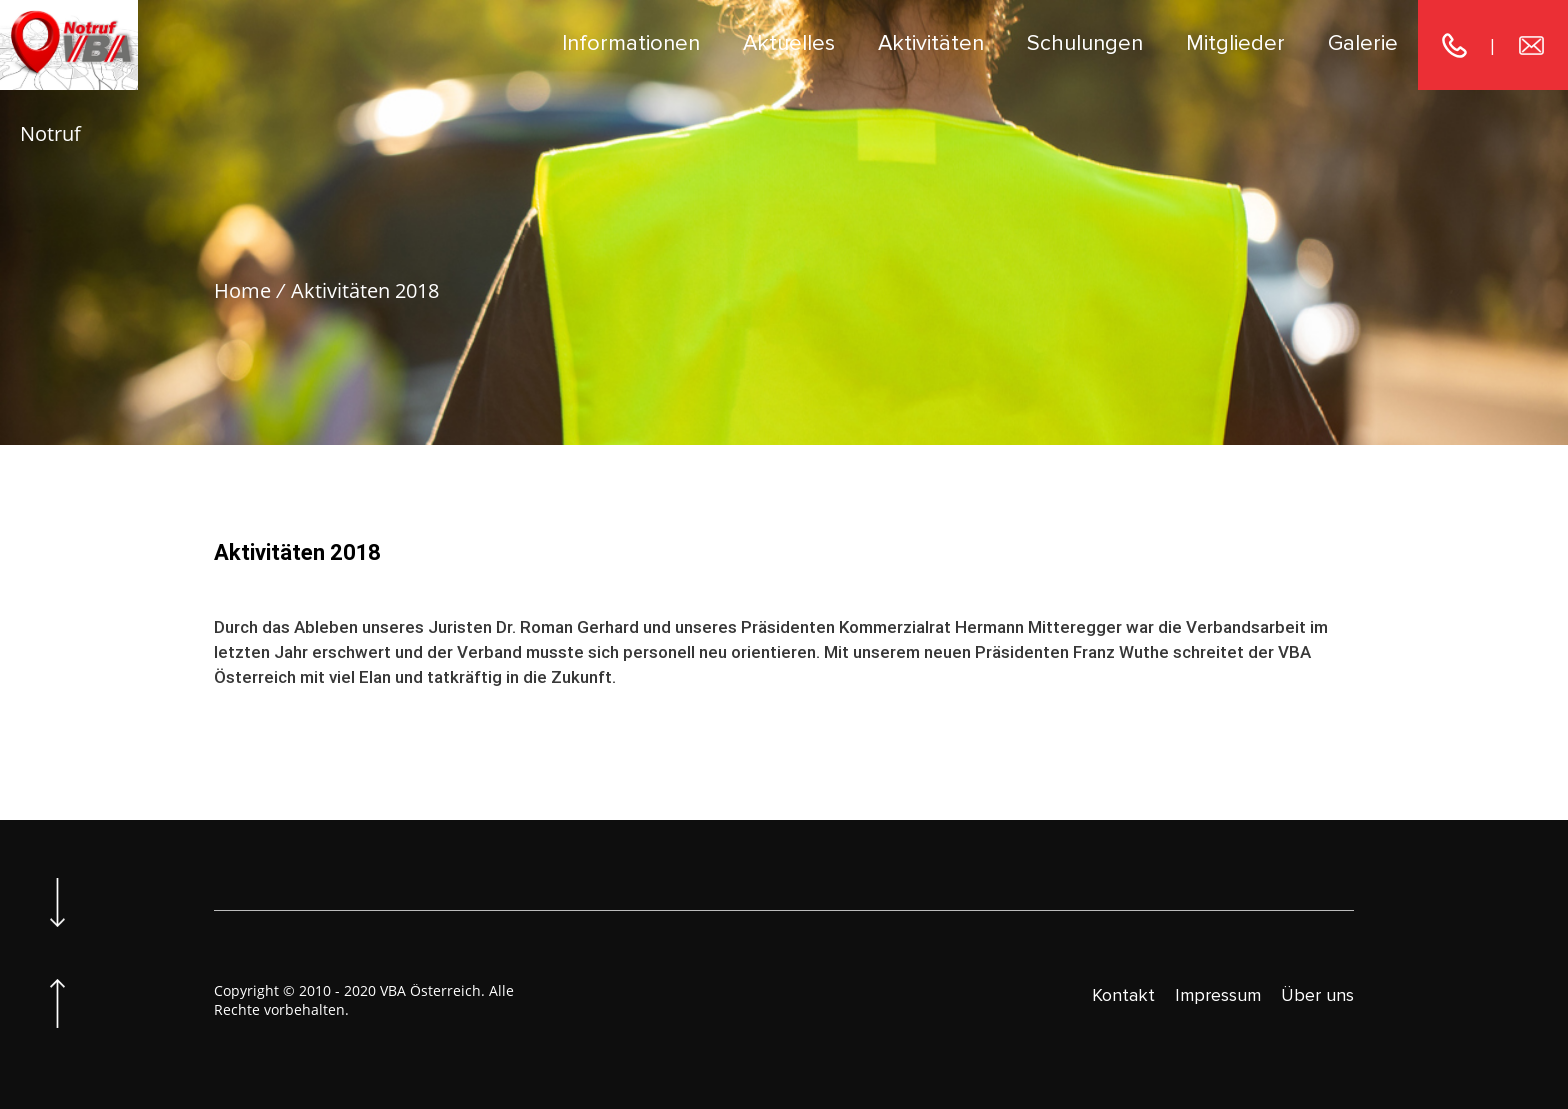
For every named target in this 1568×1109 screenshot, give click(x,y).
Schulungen (1085, 43)
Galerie (1363, 43)
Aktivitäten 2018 (365, 290)
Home (242, 290)
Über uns (1317, 995)
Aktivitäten (931, 43)
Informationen (631, 43)
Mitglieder (1235, 43)
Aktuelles (789, 43)
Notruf (50, 133)
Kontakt (1123, 995)
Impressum (1218, 995)
